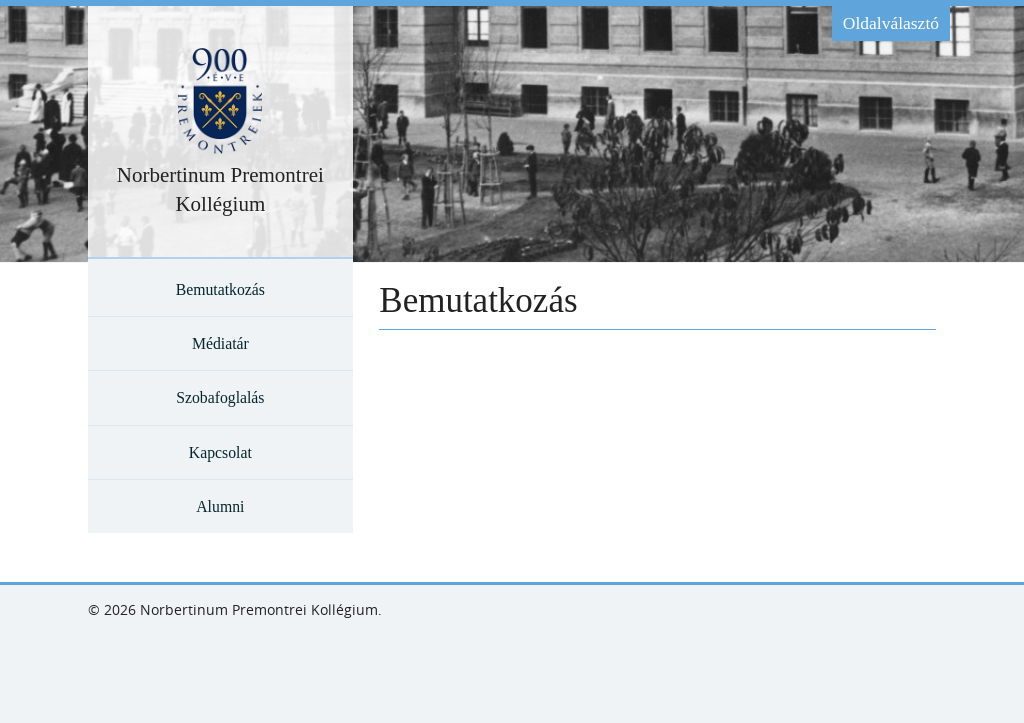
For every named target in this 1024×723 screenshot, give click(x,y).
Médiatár (220, 343)
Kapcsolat (220, 452)
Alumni (220, 506)
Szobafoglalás (220, 397)
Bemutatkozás (220, 289)
